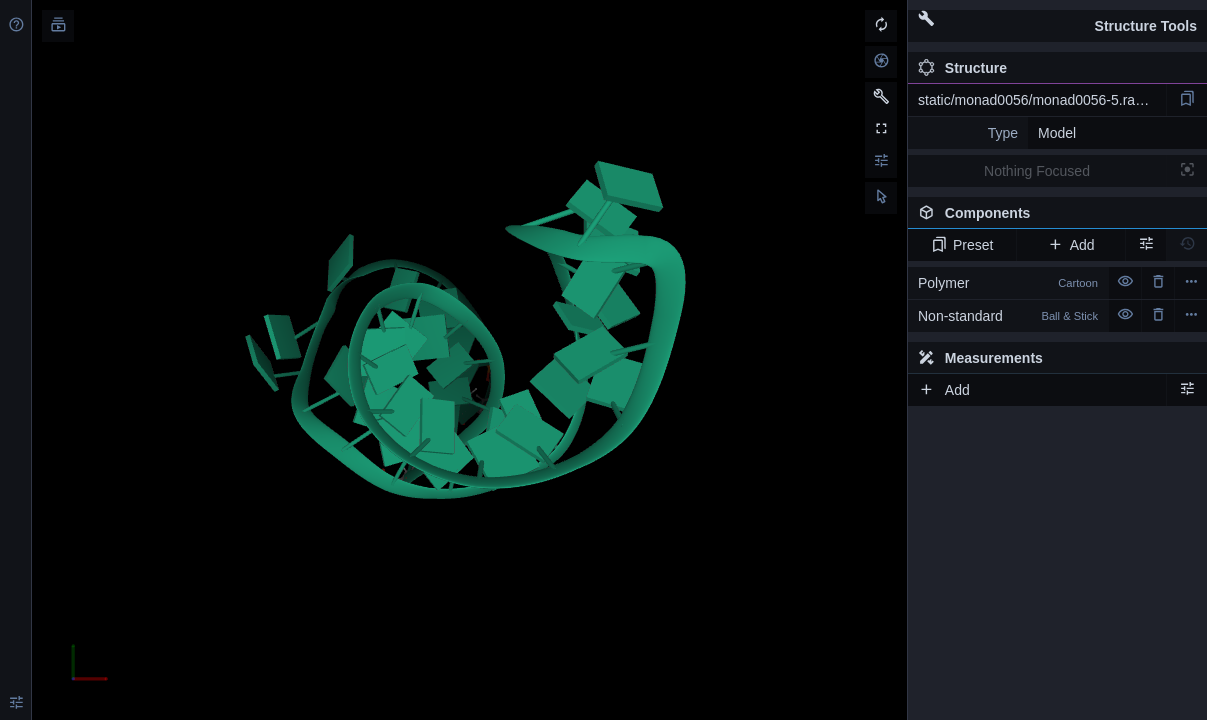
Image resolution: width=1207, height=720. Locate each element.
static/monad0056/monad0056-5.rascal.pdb (1042, 100)
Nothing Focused (1037, 171)
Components (1057, 217)
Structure (962, 68)
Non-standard (1008, 316)
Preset (962, 245)
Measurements (980, 358)
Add (1070, 245)
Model (1057, 133)
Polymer (1008, 283)
